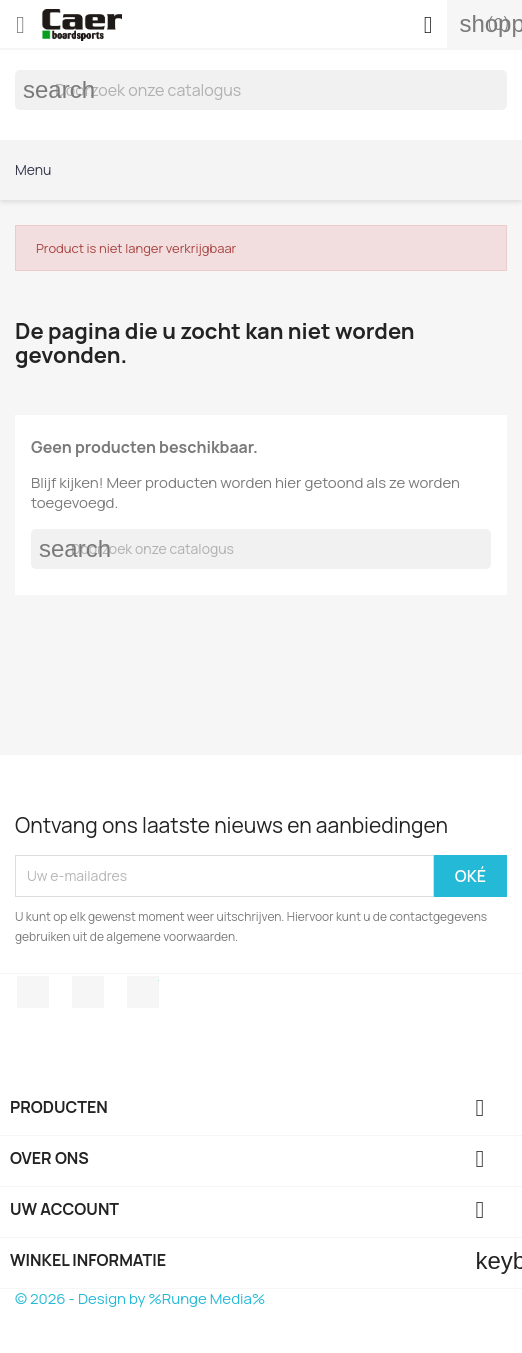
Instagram (88, 992)
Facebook (33, 992)
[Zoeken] (261, 90)
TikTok (143, 992)
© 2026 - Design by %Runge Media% (140, 1298)
